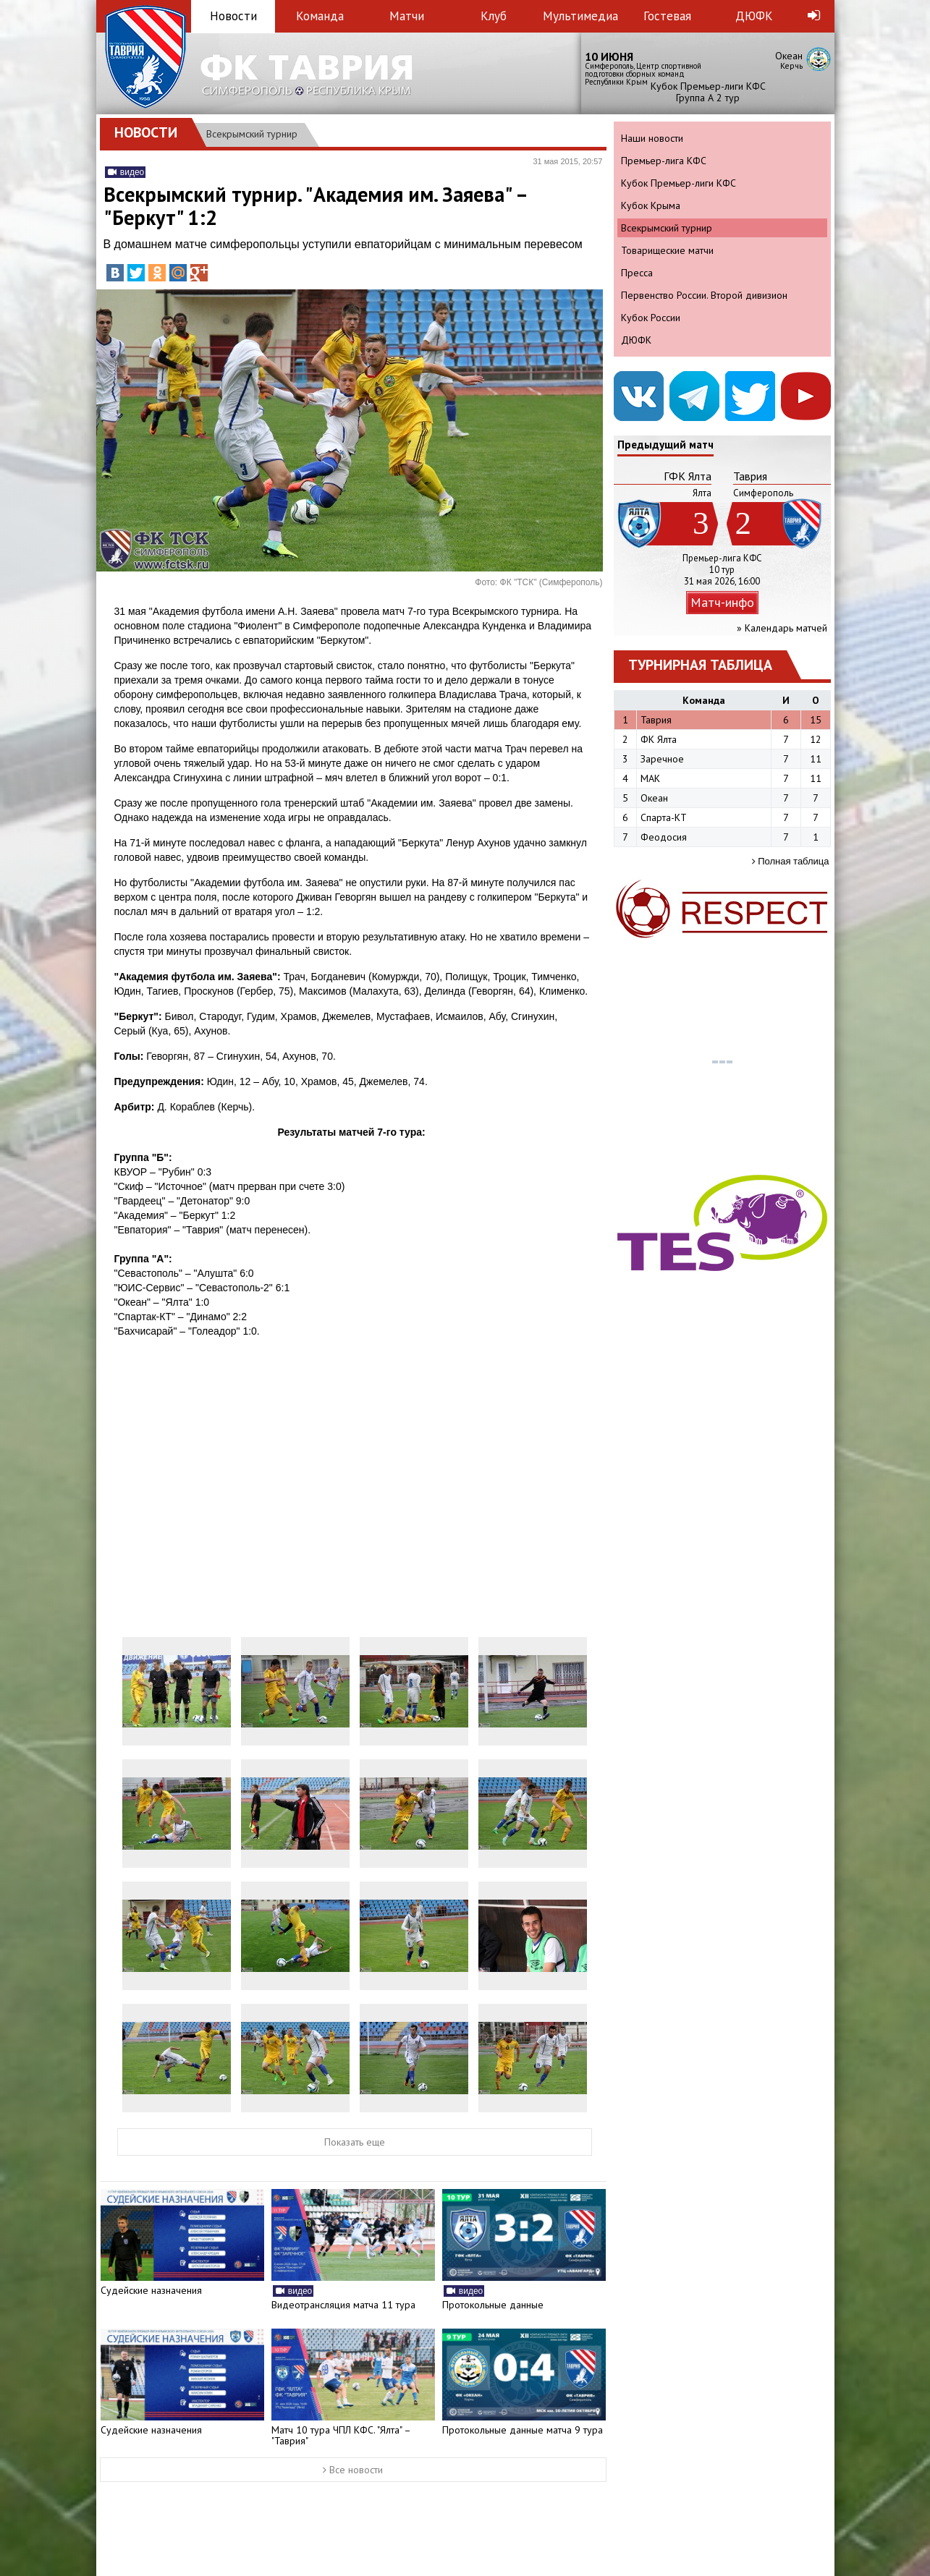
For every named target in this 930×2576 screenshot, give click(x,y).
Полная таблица (790, 861)
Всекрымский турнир (251, 133)
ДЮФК (754, 16)
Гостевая (667, 16)
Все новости (353, 2469)
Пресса (637, 272)
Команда (320, 16)
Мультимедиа (580, 16)
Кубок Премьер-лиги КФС (678, 183)
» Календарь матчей (782, 628)
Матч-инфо (722, 602)
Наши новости (652, 138)
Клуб (494, 16)
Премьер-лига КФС (663, 160)
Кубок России (650, 317)
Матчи (406, 16)
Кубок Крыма (650, 205)
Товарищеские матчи (667, 250)
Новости (233, 16)
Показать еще (354, 2141)
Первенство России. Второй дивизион (704, 295)
